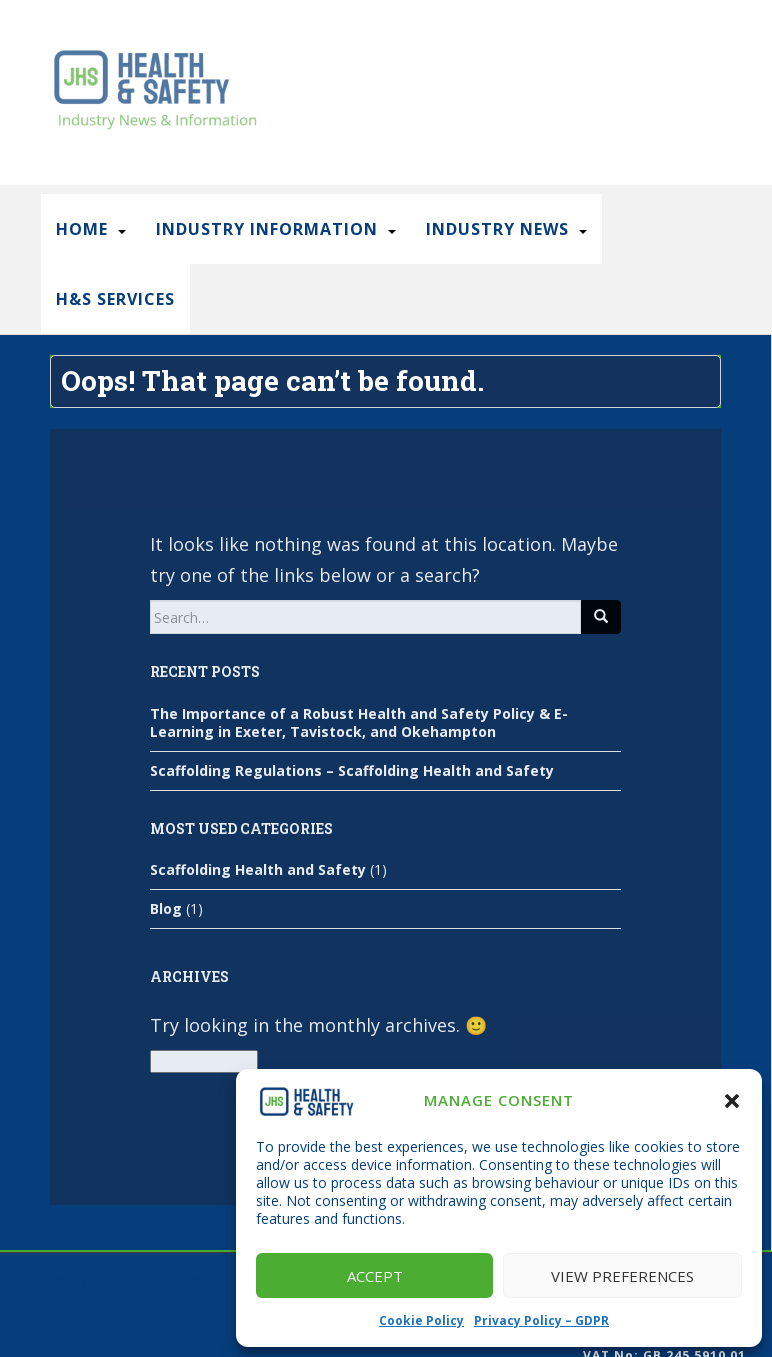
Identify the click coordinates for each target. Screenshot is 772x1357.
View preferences (622, 1276)
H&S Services (115, 299)
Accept (375, 1276)
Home (82, 229)
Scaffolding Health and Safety (258, 869)
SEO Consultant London (126, 1282)
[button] (732, 1101)
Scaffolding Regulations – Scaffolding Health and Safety (352, 770)
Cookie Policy (421, 1320)
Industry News (497, 229)
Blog (166, 908)
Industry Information (267, 229)
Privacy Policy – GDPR (541, 1320)
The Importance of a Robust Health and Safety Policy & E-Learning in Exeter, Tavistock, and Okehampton (359, 722)
